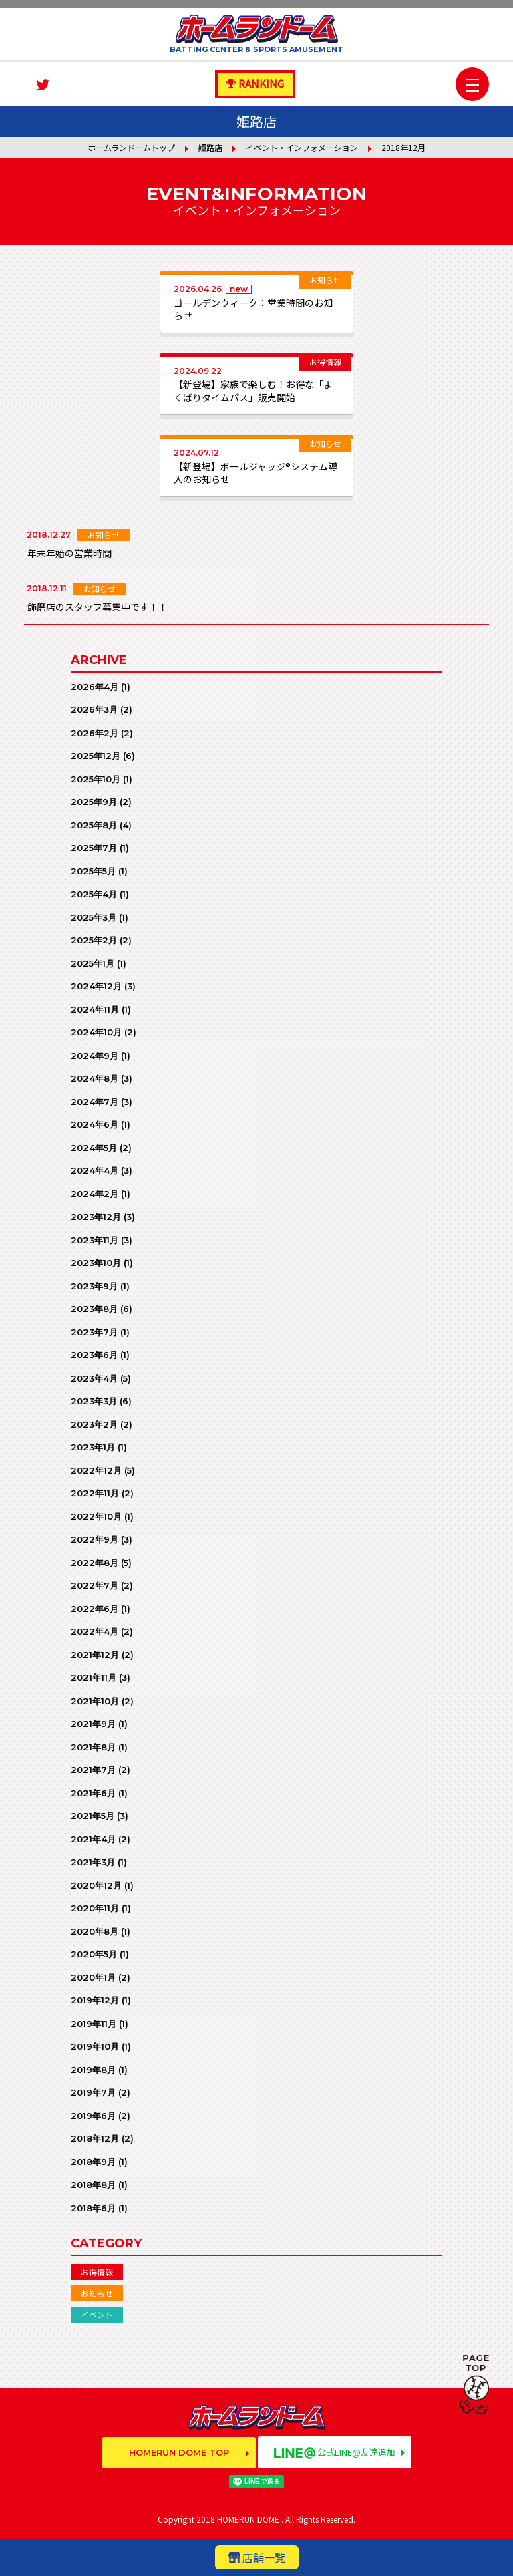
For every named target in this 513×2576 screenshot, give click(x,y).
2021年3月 (93, 1862)
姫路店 (210, 147)
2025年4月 (94, 894)
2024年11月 (95, 1009)
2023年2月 (94, 1424)
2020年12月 (96, 1885)
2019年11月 (93, 2023)
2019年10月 (95, 2046)
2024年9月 (94, 1055)
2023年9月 (94, 1286)
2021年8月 (93, 1747)
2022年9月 (94, 1539)
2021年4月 (93, 1839)
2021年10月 (95, 1701)
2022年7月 (94, 1585)
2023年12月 (96, 1216)
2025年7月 (94, 847)
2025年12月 (95, 755)
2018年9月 (93, 2161)
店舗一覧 (263, 2557)
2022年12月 (96, 1470)
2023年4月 (94, 1378)
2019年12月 (95, 2000)
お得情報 (97, 2271)
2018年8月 (93, 2184)
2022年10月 (96, 1516)
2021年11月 (93, 1677)
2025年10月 (95, 779)
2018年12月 (95, 2138)
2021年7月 (93, 1769)
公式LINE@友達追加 (334, 2452)
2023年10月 (96, 1262)
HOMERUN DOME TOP (179, 2452)
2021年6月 (93, 1793)
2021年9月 (93, 1723)
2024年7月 (94, 1101)
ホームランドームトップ (131, 147)
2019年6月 (93, 2115)
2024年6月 (94, 1124)
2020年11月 (95, 1908)
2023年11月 (94, 1240)
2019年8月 (93, 2069)
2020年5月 (94, 1954)
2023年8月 (94, 1308)
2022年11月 (95, 1493)
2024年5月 (94, 1147)
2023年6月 (94, 1354)
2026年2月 (94, 733)
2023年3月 (94, 1401)
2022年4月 (94, 1631)
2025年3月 (93, 917)
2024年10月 (96, 1032)
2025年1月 (92, 963)
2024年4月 (94, 1170)
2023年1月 (93, 1447)
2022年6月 (94, 1608)
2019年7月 (93, 2092)
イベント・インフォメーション (302, 147)
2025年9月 (94, 801)
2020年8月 (94, 1931)
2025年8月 (94, 825)
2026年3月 (94, 709)
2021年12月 (95, 1654)
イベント (97, 2314)
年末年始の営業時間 (69, 553)
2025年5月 (93, 871)
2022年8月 (94, 1562)
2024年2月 (94, 1193)
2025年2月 (94, 940)
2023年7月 (94, 1332)
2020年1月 (93, 1977)
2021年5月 (92, 1815)
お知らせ (97, 2293)
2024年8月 (94, 1078)
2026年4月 (94, 686)
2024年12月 (96, 986)
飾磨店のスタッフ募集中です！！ (97, 606)
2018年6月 (93, 2208)
